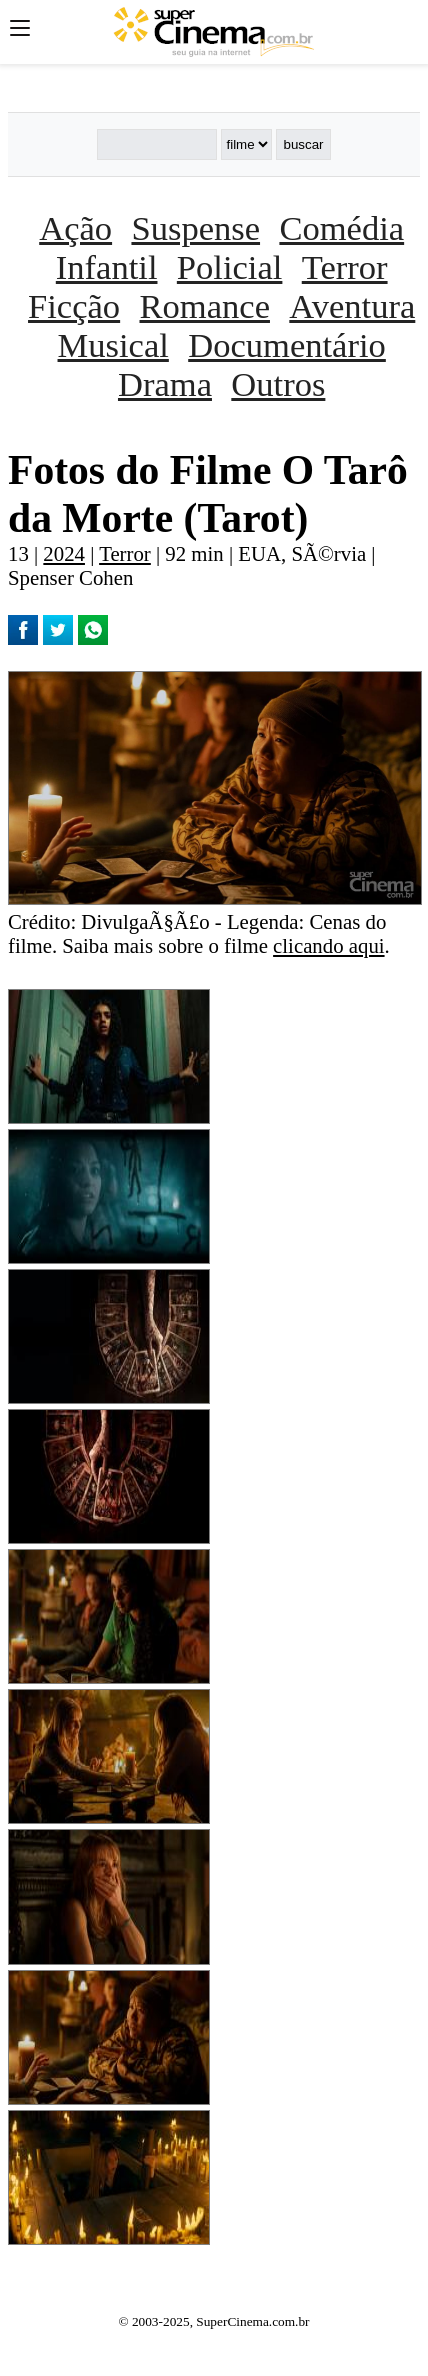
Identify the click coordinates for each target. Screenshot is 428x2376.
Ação (75, 228)
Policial (230, 267)
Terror (345, 267)
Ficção (74, 306)
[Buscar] (157, 144)
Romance (205, 306)
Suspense (195, 228)
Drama (165, 384)
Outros (278, 384)
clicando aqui (328, 945)
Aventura (352, 306)
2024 (64, 553)
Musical (113, 345)
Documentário (287, 345)
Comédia (341, 228)
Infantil (107, 267)
